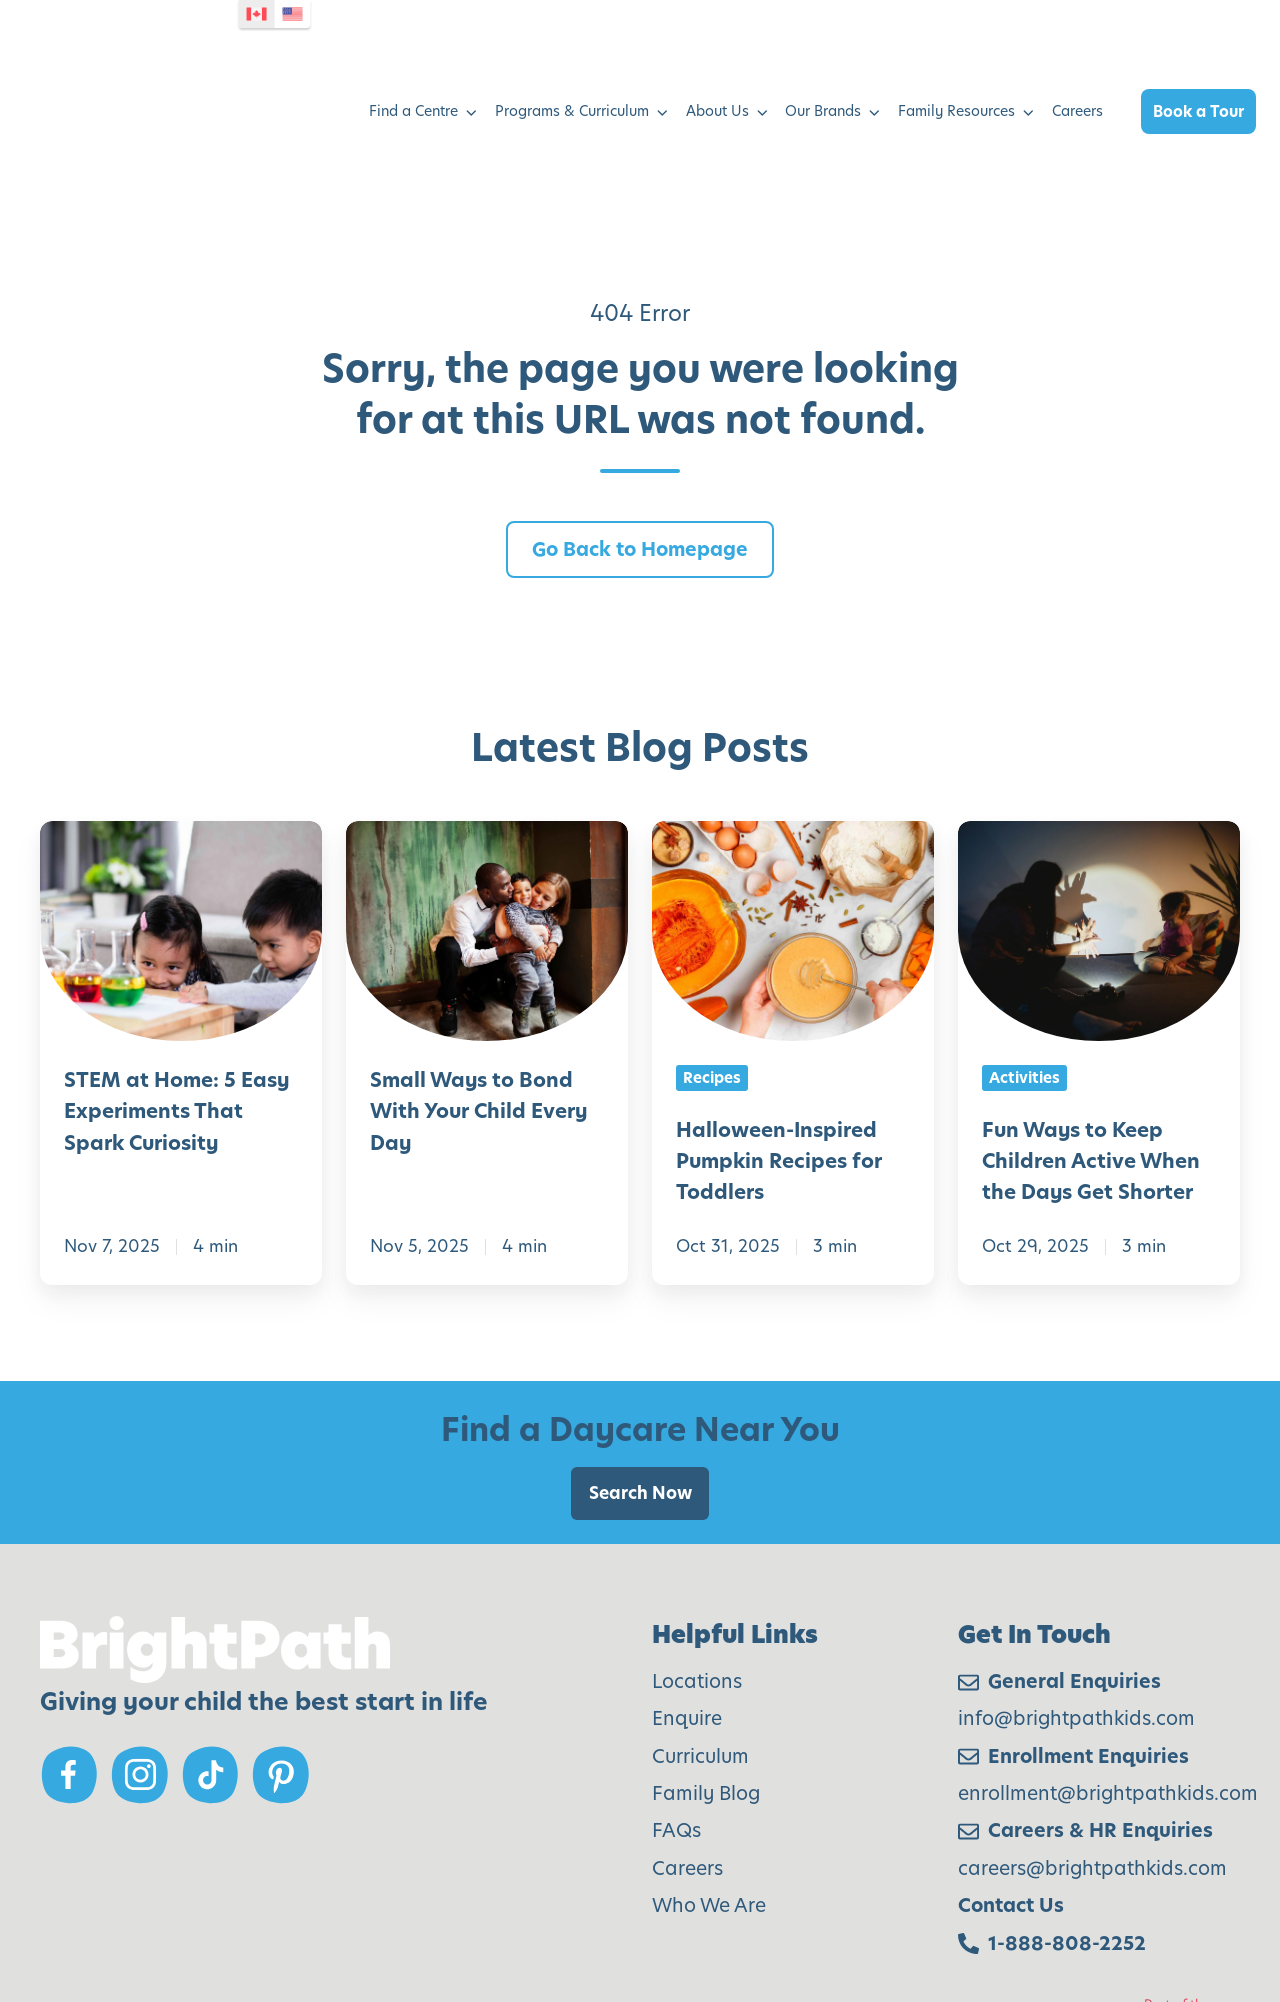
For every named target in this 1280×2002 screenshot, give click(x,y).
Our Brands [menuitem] (823, 44)
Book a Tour (1198, 44)
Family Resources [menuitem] (956, 44)
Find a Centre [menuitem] (413, 44)
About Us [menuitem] (717, 44)
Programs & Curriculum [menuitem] (572, 44)
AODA (65, 1914)
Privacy (385, 1914)
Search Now (640, 1359)
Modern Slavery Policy (223, 1914)
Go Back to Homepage (640, 415)
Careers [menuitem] (1077, 44)
